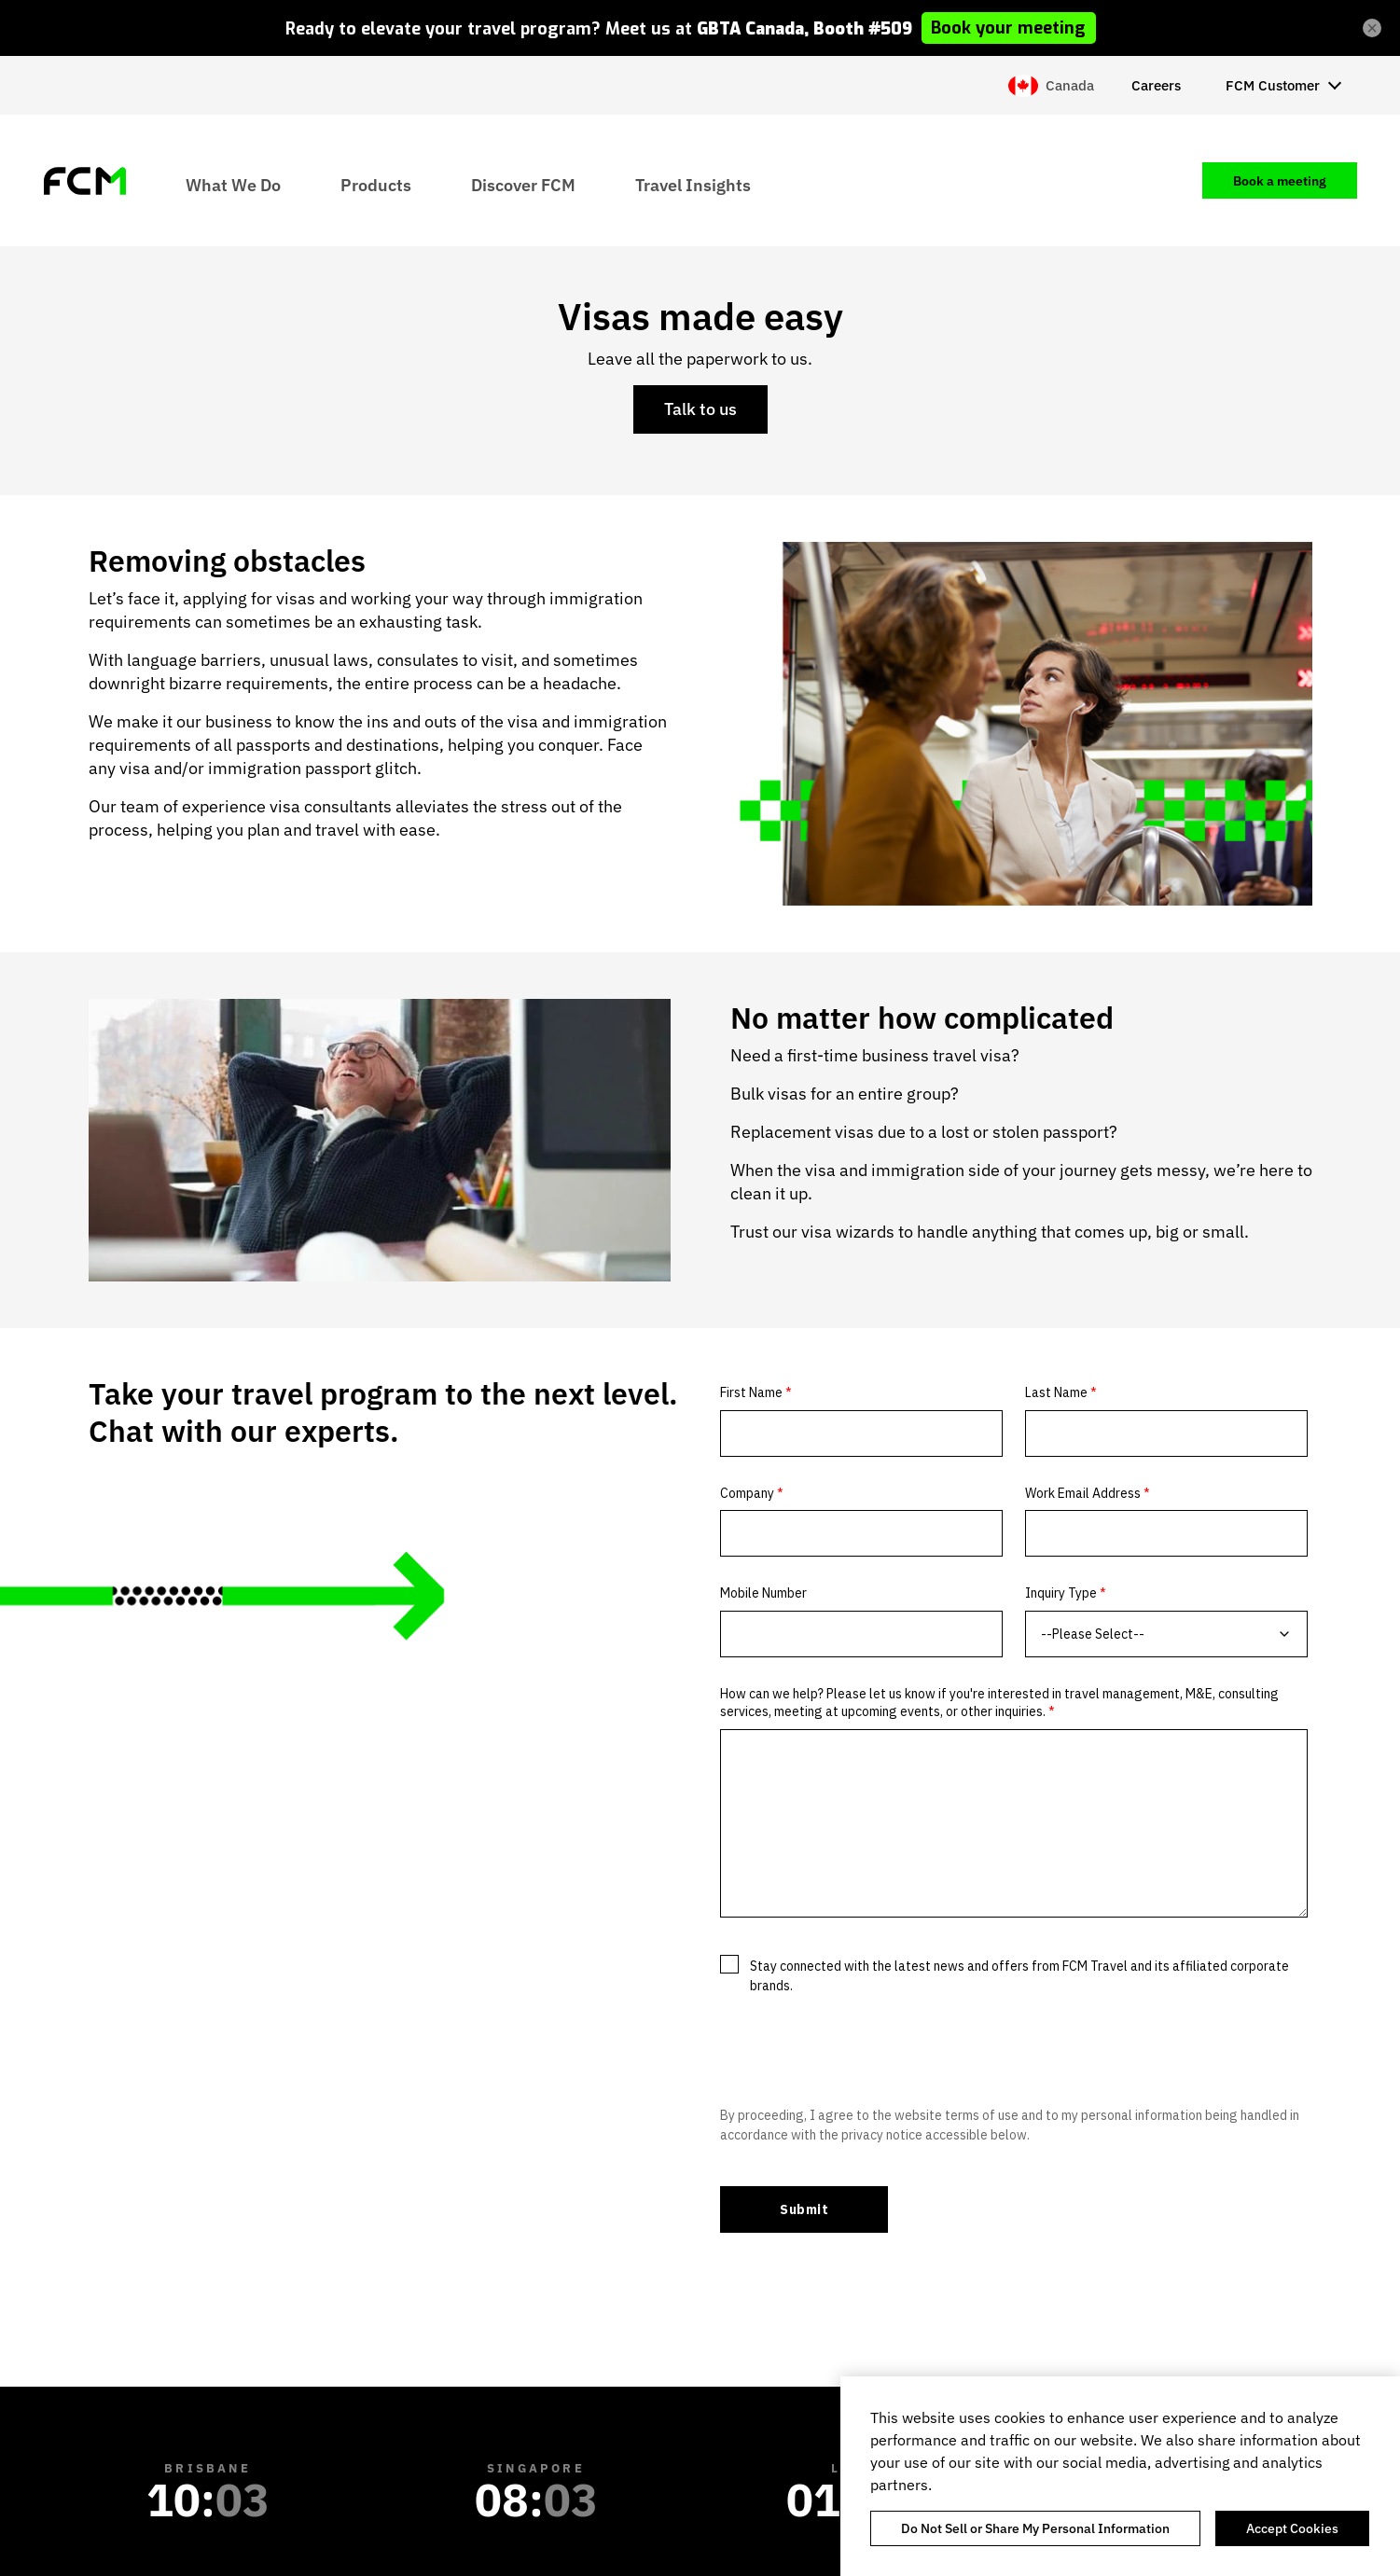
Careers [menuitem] (1156, 85)
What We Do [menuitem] (233, 184)
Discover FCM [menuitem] (523, 184)
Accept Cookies (1292, 2528)
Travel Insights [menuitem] (693, 184)
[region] (1120, 2476)
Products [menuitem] (375, 184)
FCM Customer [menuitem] (1273, 85)
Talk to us (700, 409)
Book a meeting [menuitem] (1279, 181)
